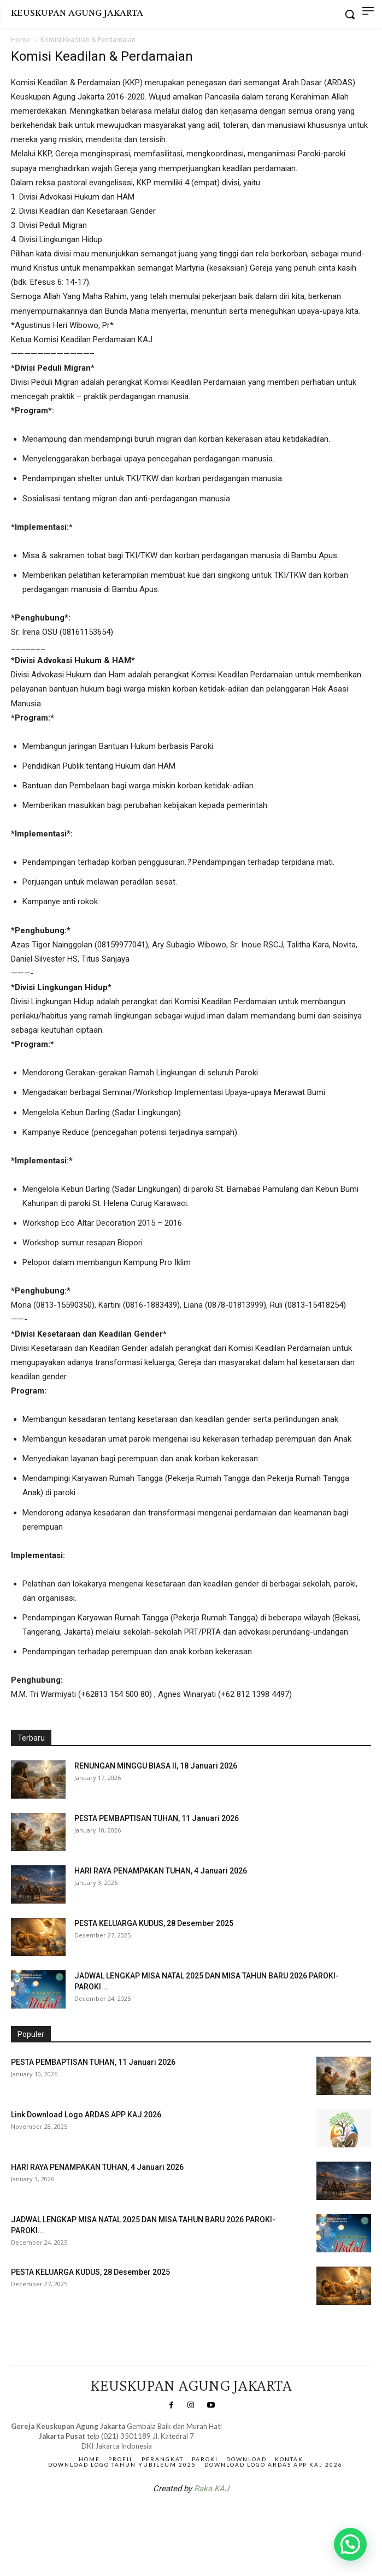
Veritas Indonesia (41, 2328)
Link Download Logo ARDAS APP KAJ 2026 (86, 2114)
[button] (350, 2544)
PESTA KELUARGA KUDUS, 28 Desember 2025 (153, 1923)
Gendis (223, 2517)
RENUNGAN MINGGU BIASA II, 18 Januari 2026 (155, 1765)
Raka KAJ (211, 2488)
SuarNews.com (174, 2517)
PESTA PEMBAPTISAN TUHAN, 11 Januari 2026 (156, 1818)
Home (20, 39)
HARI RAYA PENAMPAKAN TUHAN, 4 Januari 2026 (160, 1870)
